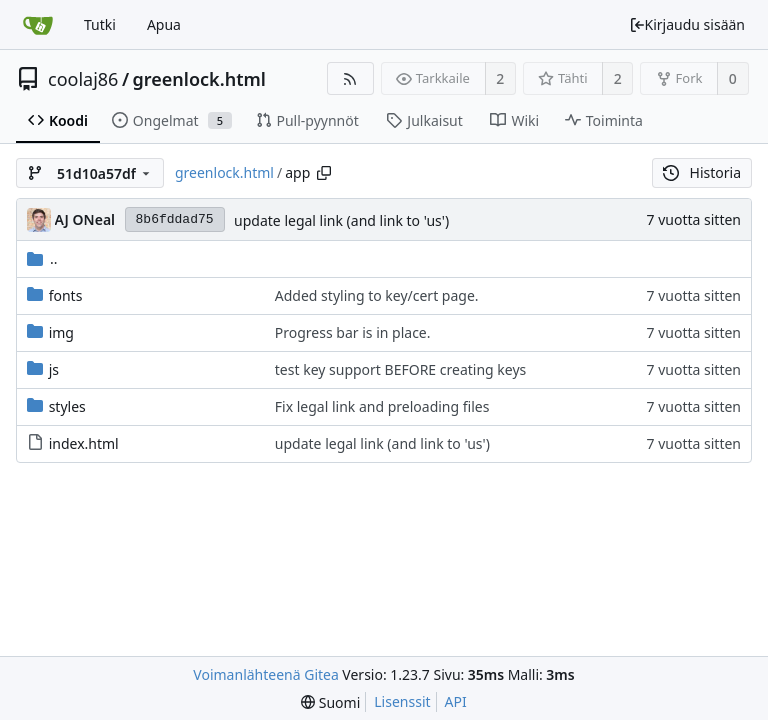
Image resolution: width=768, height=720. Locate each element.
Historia (702, 172)
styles (67, 406)
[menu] (330, 702)
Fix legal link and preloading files (382, 406)
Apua (164, 24)
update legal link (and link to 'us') (341, 220)
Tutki (100, 24)
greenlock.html (199, 79)
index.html (84, 443)
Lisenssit (402, 701)
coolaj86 (83, 79)
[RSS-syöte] (350, 78)
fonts (66, 295)
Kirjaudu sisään (687, 24)
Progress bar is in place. (353, 332)
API (456, 701)
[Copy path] (324, 173)
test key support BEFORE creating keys (400, 369)
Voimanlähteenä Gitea (266, 674)
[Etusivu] (38, 25)
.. (42, 258)
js (54, 369)
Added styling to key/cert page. (377, 295)
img (61, 332)
